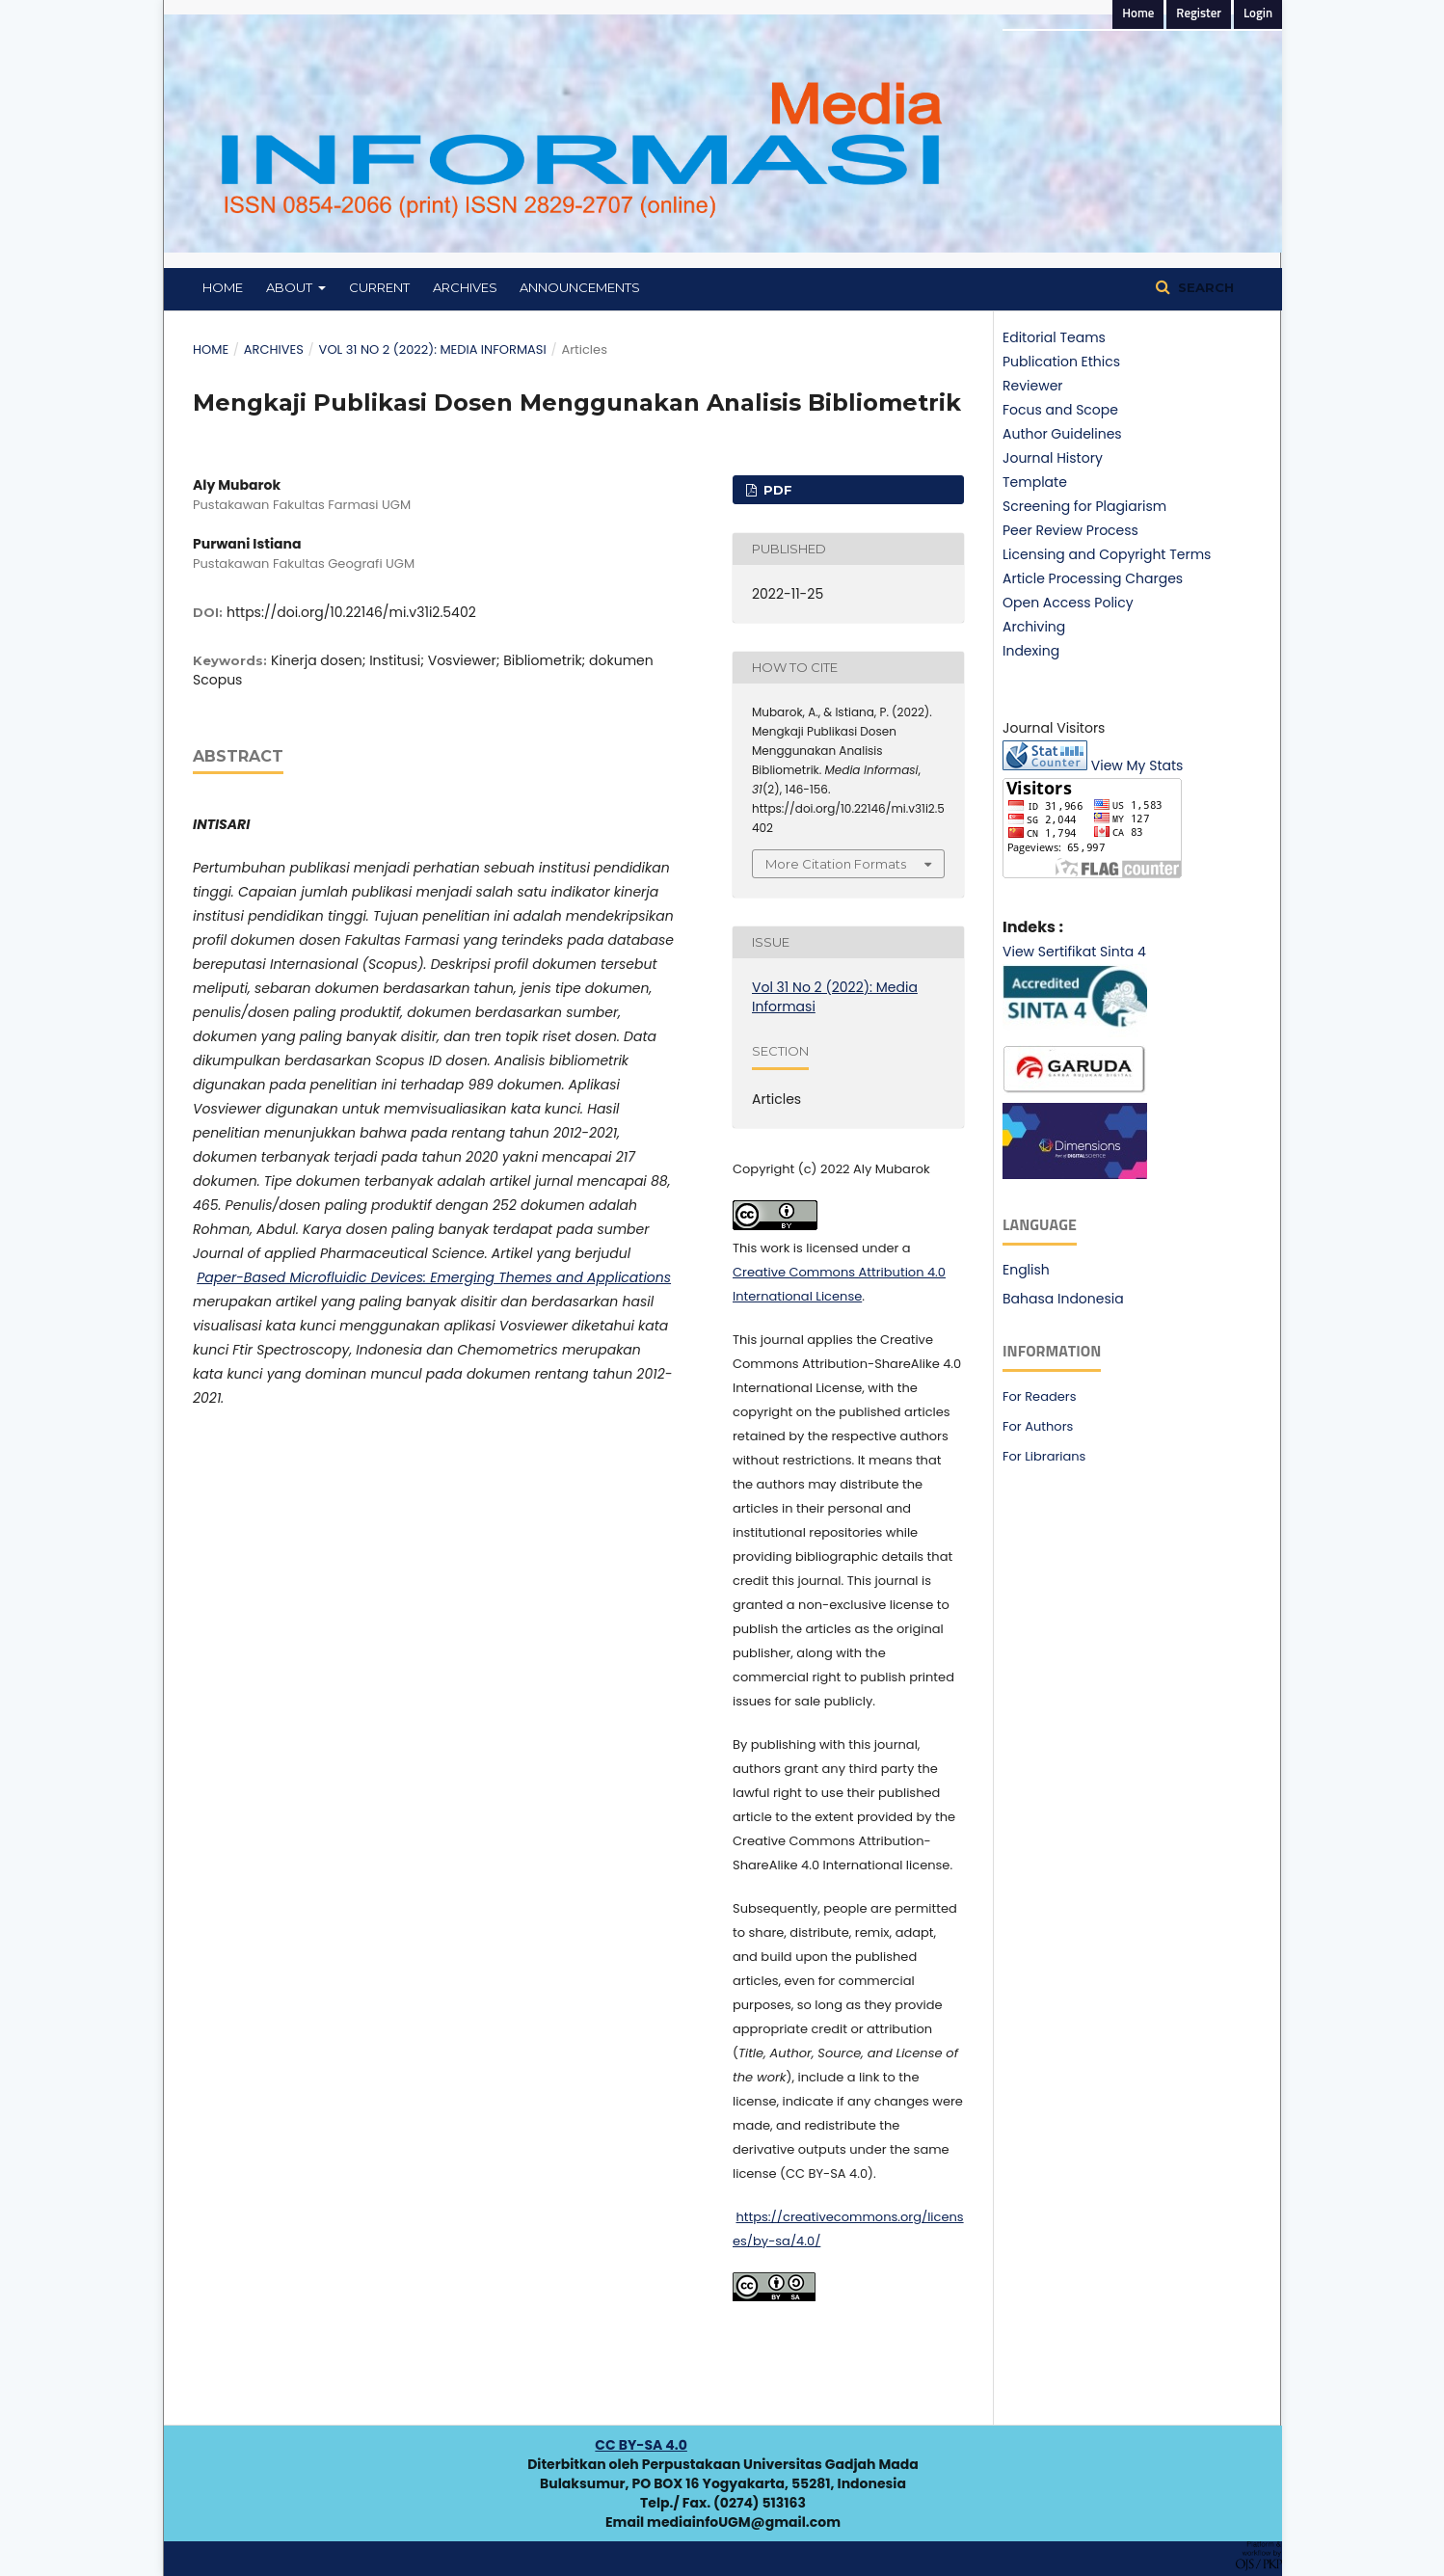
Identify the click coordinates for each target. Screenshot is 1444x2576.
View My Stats (1137, 765)
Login (1257, 14)
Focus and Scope (1060, 409)
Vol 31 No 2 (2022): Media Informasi (433, 349)
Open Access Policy (1068, 602)
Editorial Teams (1054, 337)
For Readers (1039, 1396)
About (290, 287)
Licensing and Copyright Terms (1107, 554)
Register (1198, 14)
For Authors (1038, 1426)
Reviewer (1033, 385)
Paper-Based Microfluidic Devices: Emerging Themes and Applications (434, 1277)
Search (1204, 287)
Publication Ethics (1061, 361)
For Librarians (1044, 1456)
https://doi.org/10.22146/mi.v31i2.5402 (351, 612)
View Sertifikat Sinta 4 (1074, 951)
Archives (465, 287)
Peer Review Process (1070, 530)
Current (379, 287)
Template (1035, 482)
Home (222, 287)
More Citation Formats (835, 864)
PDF (776, 489)
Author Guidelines (1062, 433)
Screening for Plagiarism (1084, 506)
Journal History (1053, 458)
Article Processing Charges (1093, 578)
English (1026, 1269)
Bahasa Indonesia (1063, 1298)
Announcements (580, 287)
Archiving (1034, 626)
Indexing (1031, 650)
